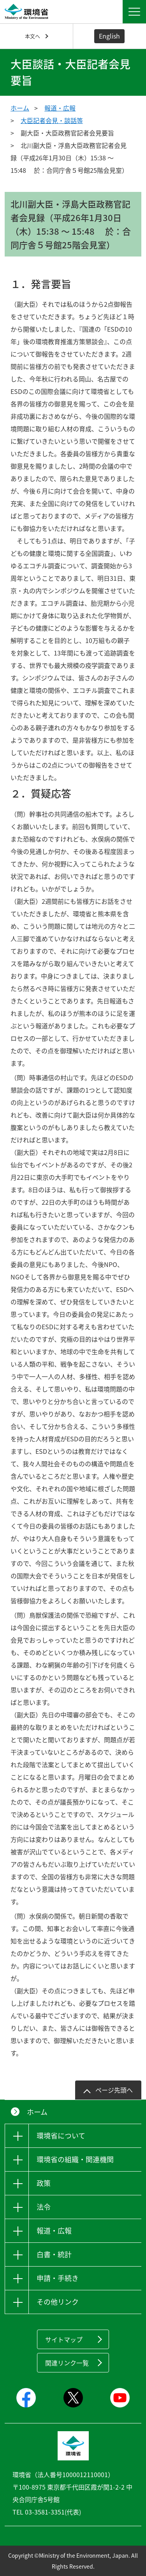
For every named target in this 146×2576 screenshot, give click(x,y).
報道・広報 (60, 107)
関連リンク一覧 (67, 2362)
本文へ (32, 36)
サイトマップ (64, 2339)
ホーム (20, 107)
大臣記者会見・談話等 (52, 120)
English (109, 35)
